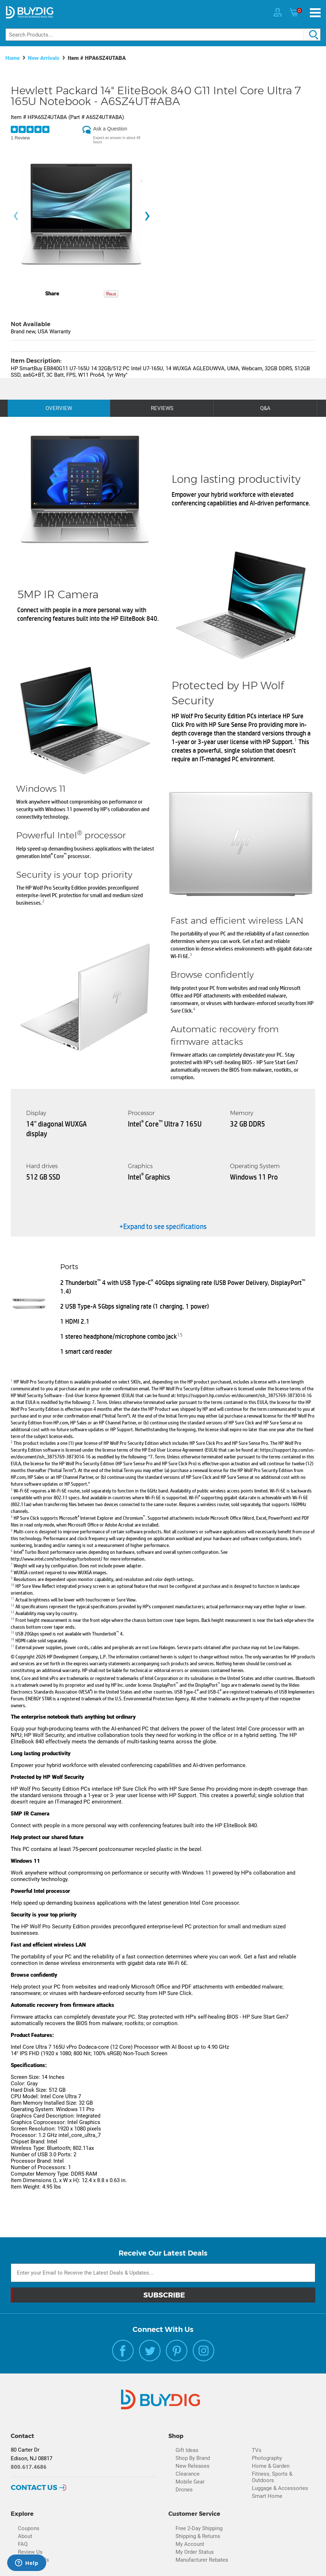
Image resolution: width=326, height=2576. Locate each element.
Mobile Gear (190, 2482)
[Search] (163, 34)
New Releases (193, 2466)
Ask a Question (110, 129)
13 (12, 1611)
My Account (190, 2544)
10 (12, 1584)
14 (12, 1618)
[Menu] (315, 12)
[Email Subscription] (163, 2272)
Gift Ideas (187, 2450)
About (25, 2536)
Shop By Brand (193, 2458)
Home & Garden (270, 2466)
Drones (184, 2489)
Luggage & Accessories (280, 2488)
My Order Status (195, 2552)
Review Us (30, 2552)
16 (12, 1639)
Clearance (188, 2474)
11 (12, 1598)
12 (12, 1605)
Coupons (28, 2528)
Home (12, 58)
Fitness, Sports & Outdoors (272, 2477)
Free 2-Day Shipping (199, 2528)
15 (180, 1334)
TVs (257, 2450)
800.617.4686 (29, 2467)
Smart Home (267, 2496)
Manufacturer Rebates (202, 2560)
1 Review (20, 138)
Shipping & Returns (198, 2536)
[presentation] (16, 216)
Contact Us (34, 2487)
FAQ (23, 2544)
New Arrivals (43, 58)
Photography (267, 2458)
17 (12, 1645)
